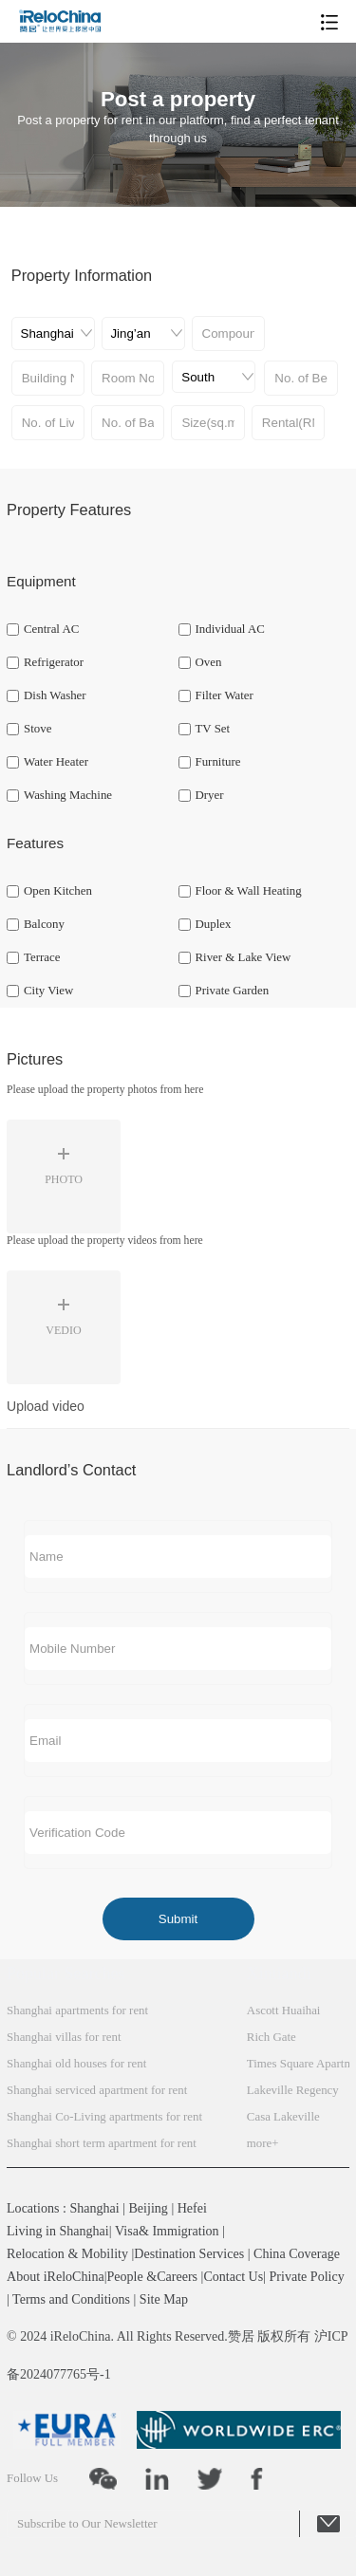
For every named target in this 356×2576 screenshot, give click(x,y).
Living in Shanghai (58, 2230)
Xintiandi (279, 1973)
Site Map (164, 2299)
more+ (263, 2143)
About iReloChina (55, 2276)
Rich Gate (271, 2037)
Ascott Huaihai (284, 2010)
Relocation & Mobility (67, 2253)
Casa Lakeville (283, 2116)
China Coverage (296, 2253)
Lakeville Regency (293, 2090)
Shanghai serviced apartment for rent (97, 2090)
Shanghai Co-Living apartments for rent (104, 2116)
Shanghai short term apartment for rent (102, 2143)
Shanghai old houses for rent (76, 2063)
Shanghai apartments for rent (77, 2010)
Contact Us (233, 2276)
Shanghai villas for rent (64, 2037)
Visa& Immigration (167, 2230)
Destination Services (189, 2253)
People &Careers (151, 2276)
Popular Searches (65, 1973)
